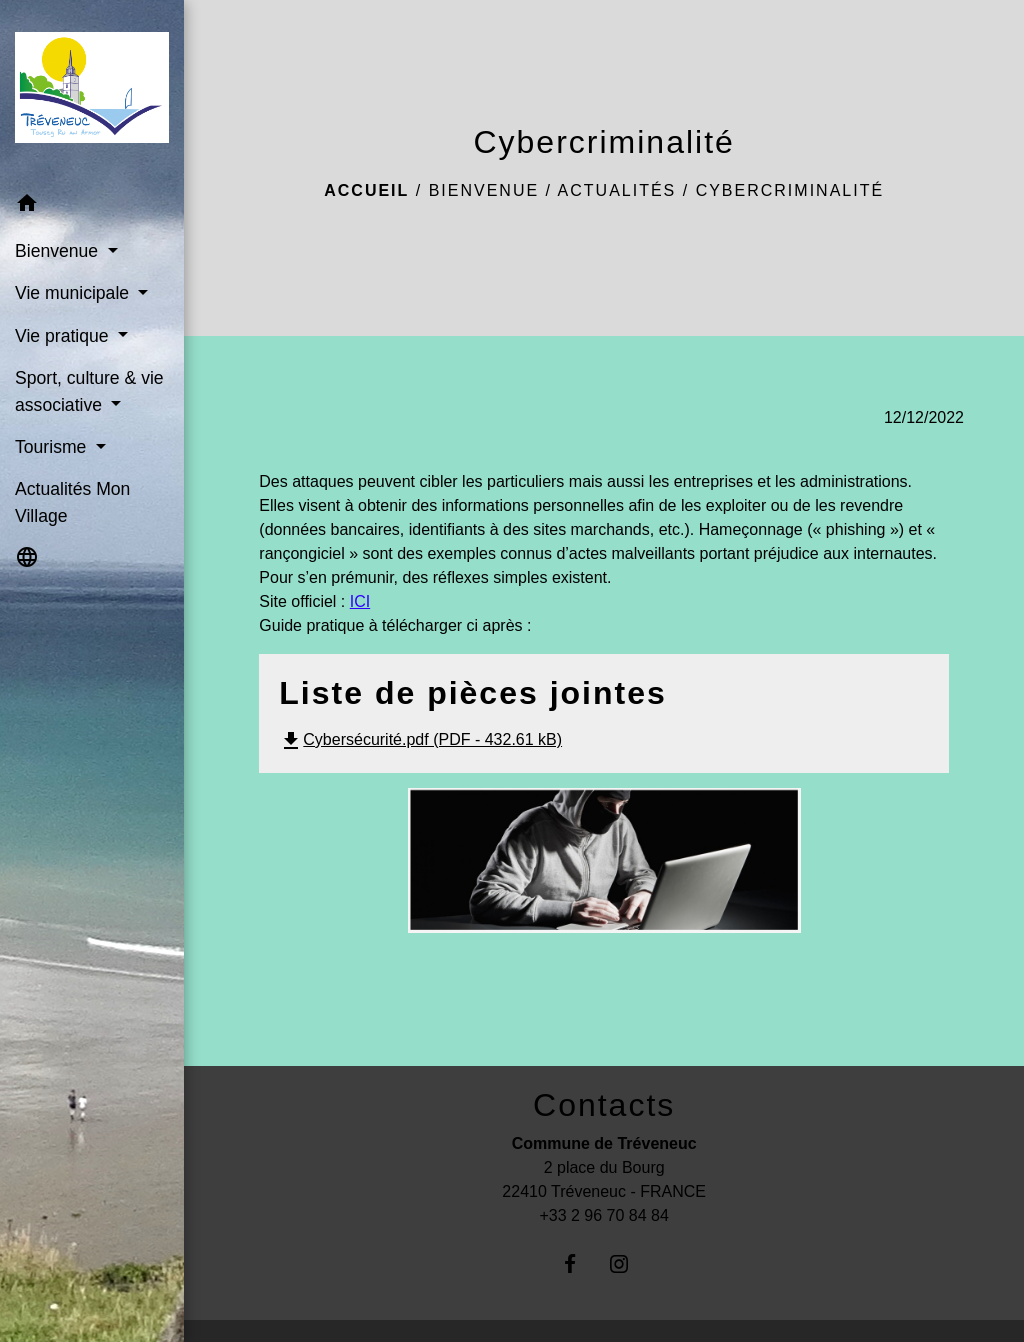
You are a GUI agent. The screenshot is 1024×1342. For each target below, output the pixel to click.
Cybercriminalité (790, 190)
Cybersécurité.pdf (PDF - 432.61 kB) (420, 739)
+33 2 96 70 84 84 (603, 1215)
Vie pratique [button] (64, 336)
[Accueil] (92, 91)
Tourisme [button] (53, 447)
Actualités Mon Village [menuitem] (72, 502)
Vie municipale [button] (74, 293)
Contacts (604, 1105)
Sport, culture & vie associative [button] (89, 391)
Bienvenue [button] (59, 251)
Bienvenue (484, 190)
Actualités (617, 190)
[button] (92, 206)
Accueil (366, 190)
